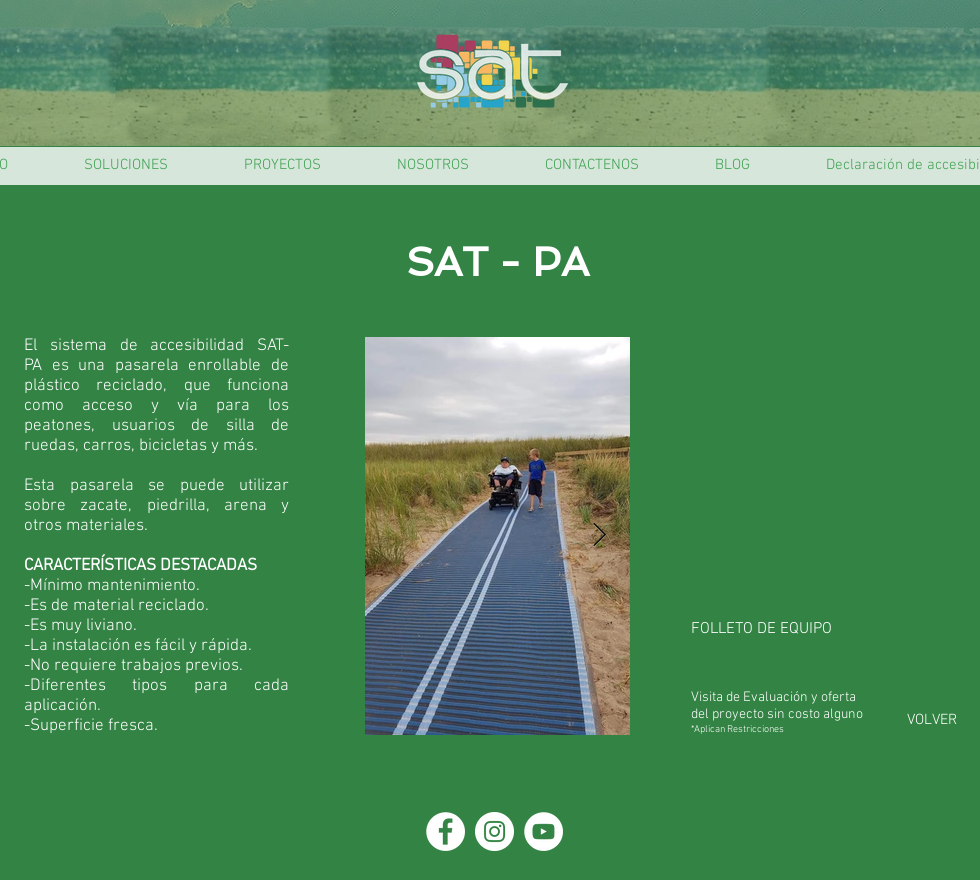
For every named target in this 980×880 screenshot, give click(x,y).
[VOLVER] (932, 720)
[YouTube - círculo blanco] (543, 831)
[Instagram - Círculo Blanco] (494, 831)
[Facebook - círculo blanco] (445, 831)
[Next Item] (599, 535)
